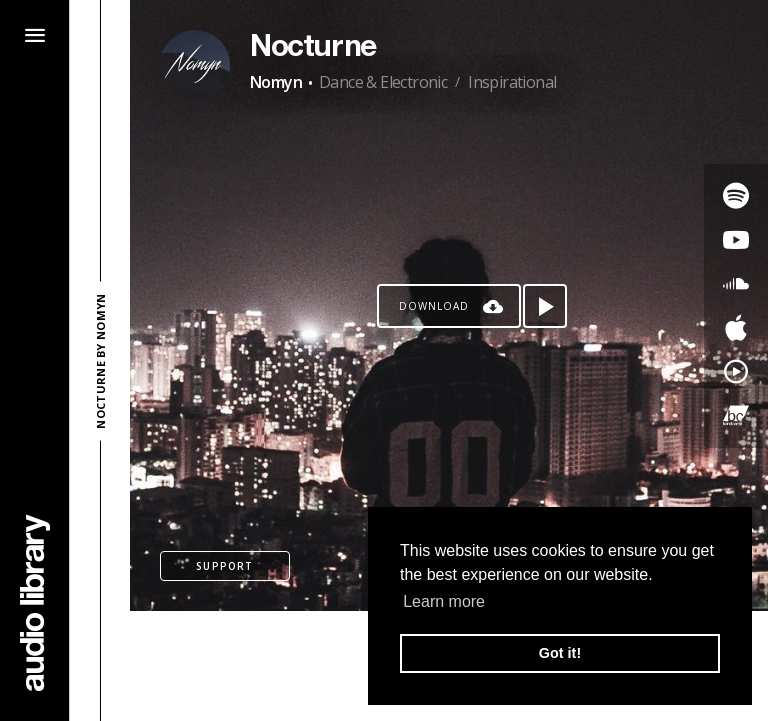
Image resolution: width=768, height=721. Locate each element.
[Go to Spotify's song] (736, 196)
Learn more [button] (444, 601)
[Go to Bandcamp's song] (736, 416)
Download (434, 306)
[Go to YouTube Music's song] (736, 372)
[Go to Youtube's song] (736, 240)
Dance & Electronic (383, 82)
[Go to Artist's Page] (195, 65)
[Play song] (545, 306)
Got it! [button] (560, 653)
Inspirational (512, 82)
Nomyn (276, 82)
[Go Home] (35, 602)
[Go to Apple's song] (736, 328)
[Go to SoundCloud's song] (736, 284)
